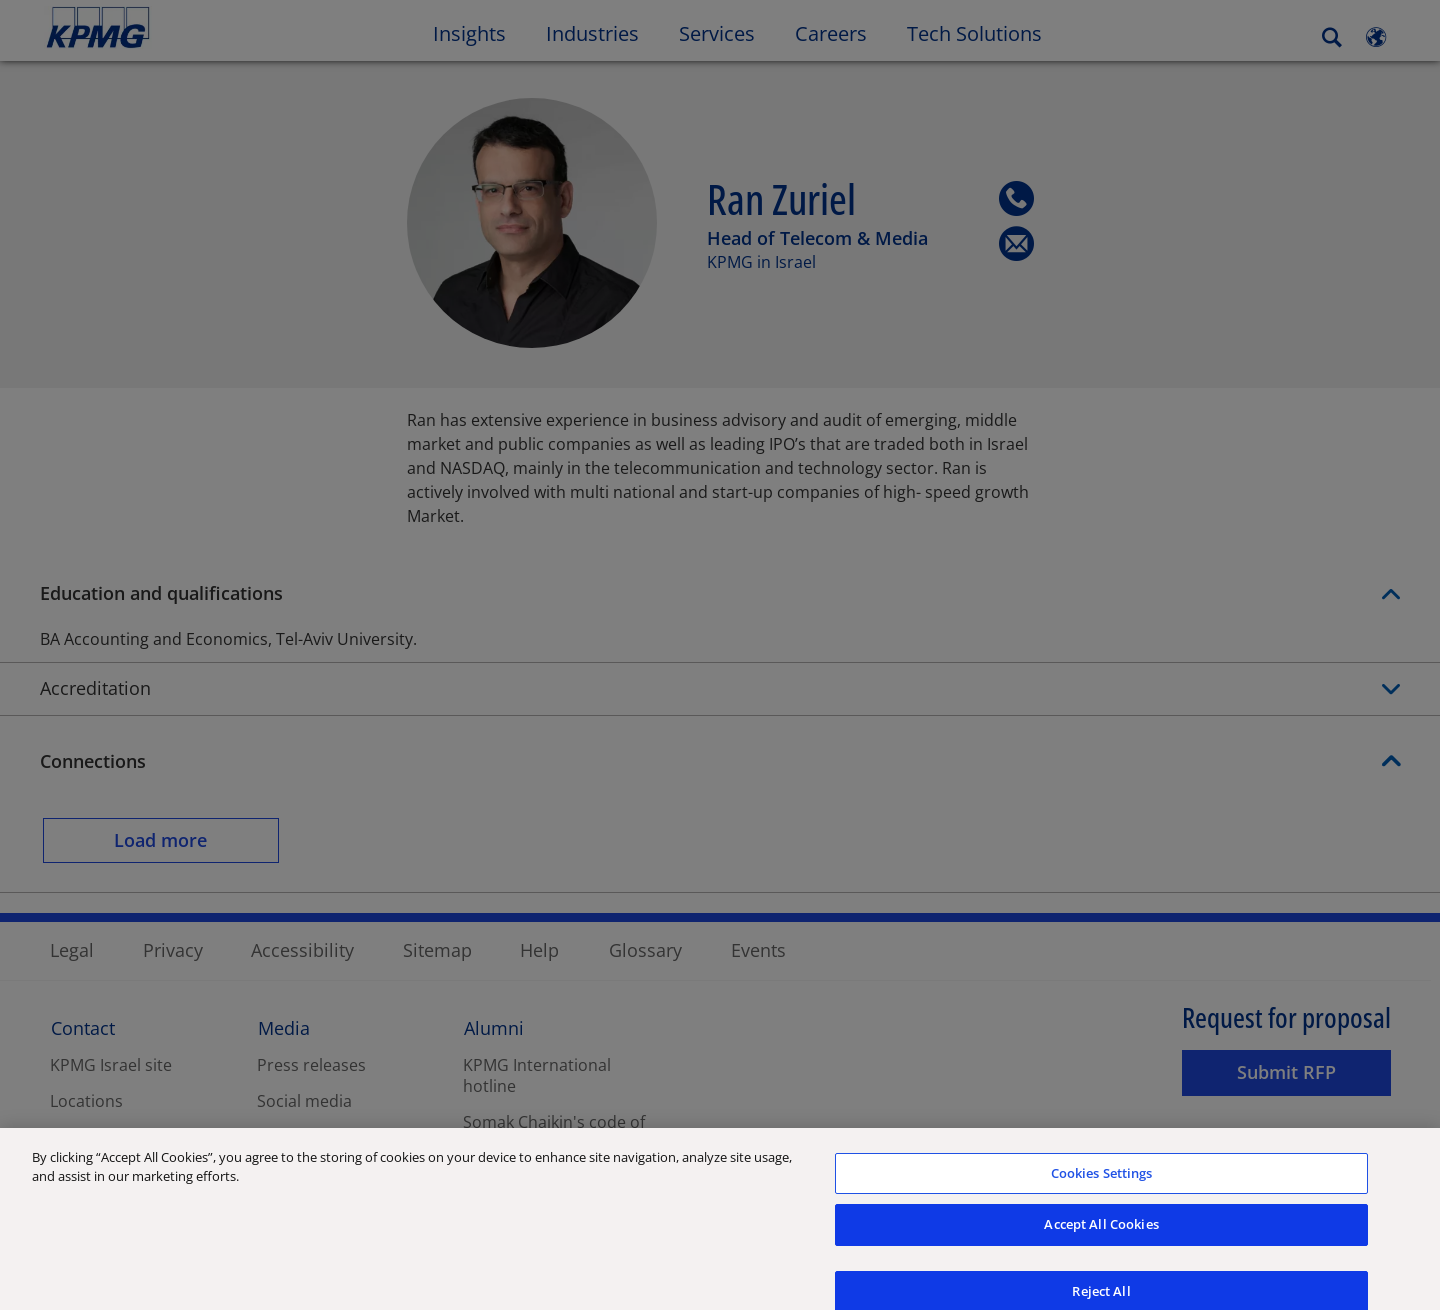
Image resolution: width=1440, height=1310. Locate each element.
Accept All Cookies (1101, 1240)
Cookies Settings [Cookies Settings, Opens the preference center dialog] (1102, 1188)
